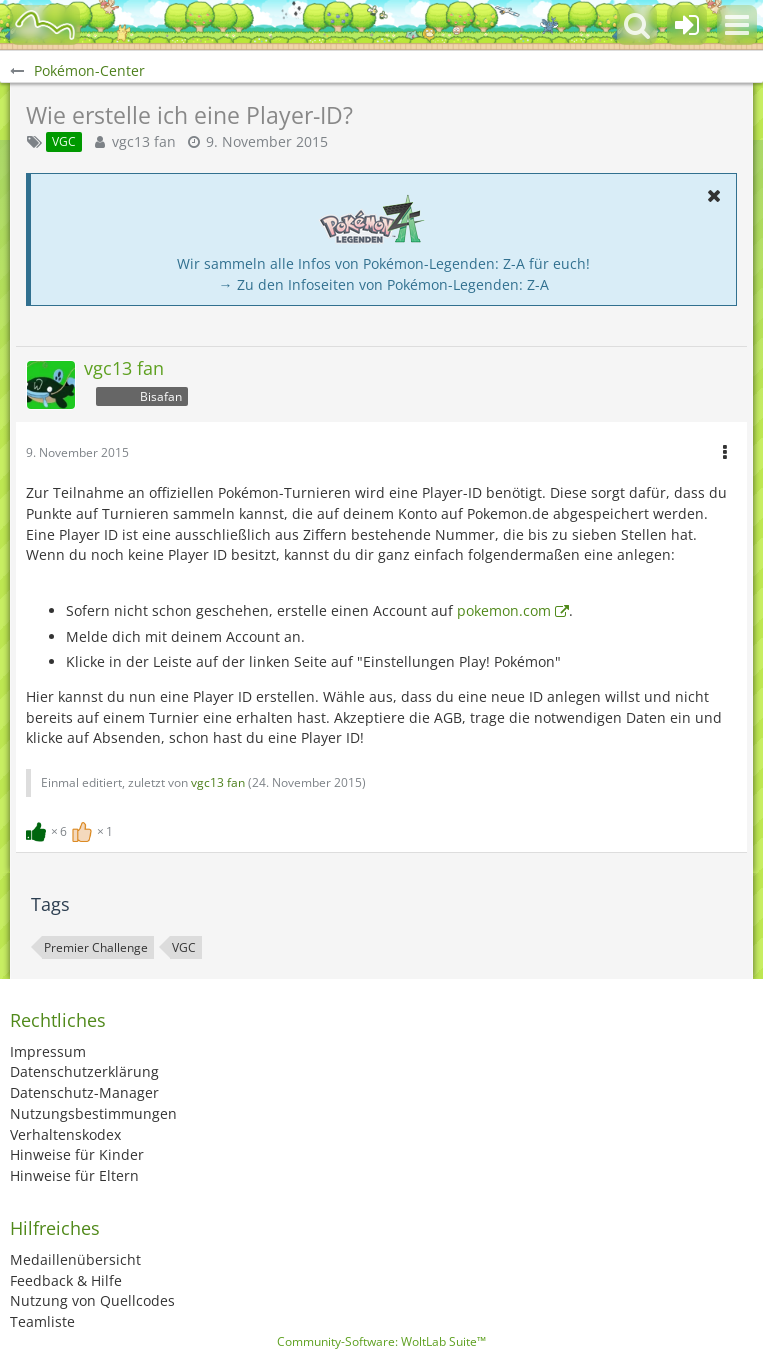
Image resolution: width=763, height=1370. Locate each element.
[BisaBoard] (45, 25)
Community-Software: (381, 1341)
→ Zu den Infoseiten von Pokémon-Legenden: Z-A (384, 284)
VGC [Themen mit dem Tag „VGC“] (184, 947)
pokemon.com (504, 610)
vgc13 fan (144, 141)
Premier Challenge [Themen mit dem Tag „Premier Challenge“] (96, 947)
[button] (737, 25)
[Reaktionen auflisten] (72, 829)
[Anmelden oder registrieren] (687, 25)
